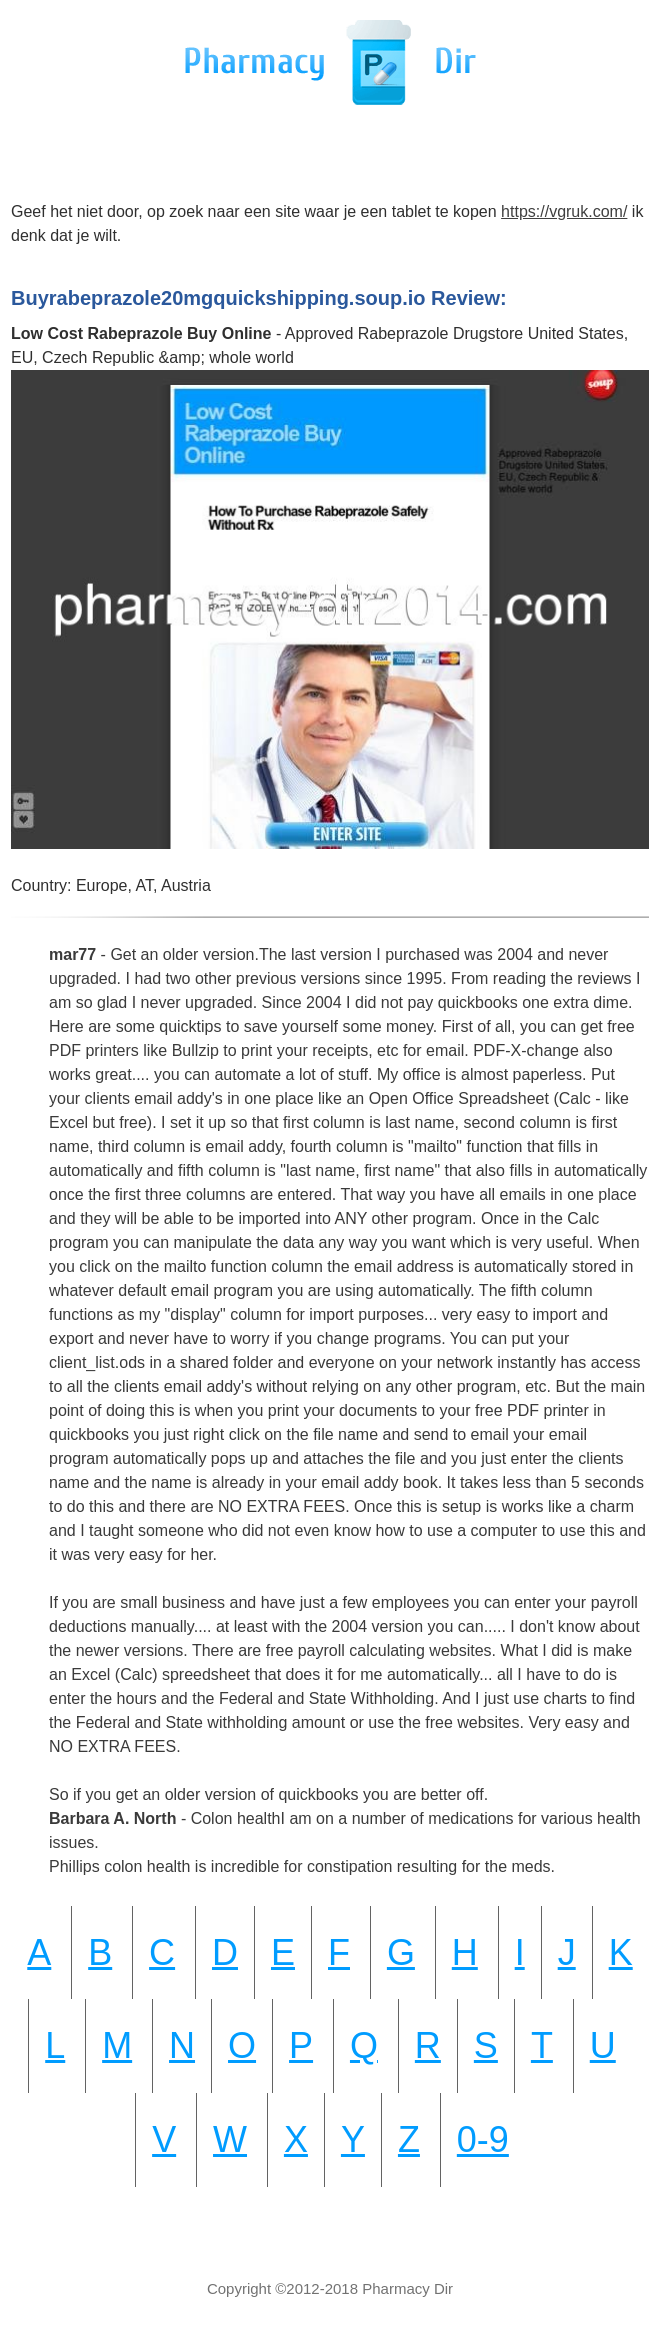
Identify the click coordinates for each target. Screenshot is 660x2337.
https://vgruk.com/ (564, 211)
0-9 (483, 2139)
